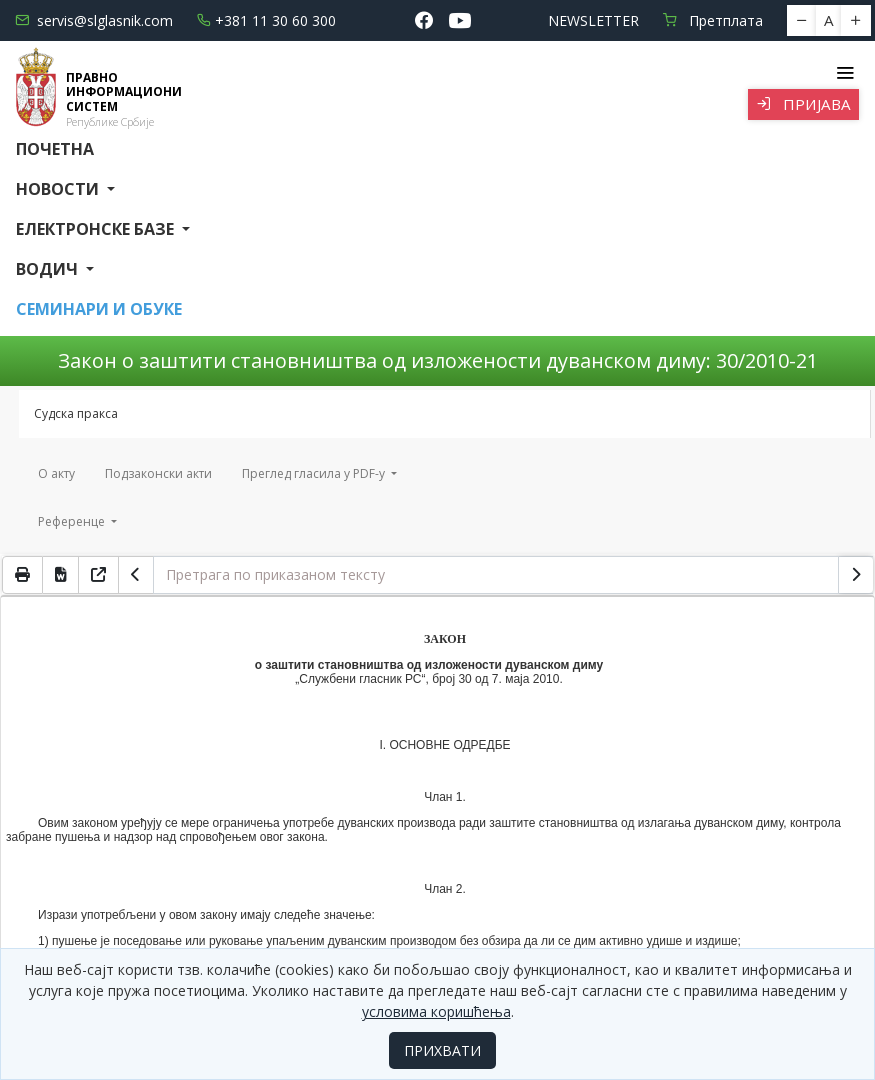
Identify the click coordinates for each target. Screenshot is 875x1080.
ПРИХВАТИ (442, 1050)
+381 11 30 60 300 (266, 20)
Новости (59, 189)
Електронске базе (97, 229)
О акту (56, 473)
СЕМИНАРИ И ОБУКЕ (99, 309)
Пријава (803, 104)
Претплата (713, 20)
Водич (49, 269)
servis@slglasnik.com (94, 20)
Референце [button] (73, 521)
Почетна (55, 149)
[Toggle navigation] (844, 73)
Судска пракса (76, 413)
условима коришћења (436, 1011)
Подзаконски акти (158, 473)
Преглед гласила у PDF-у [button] (315, 473)
